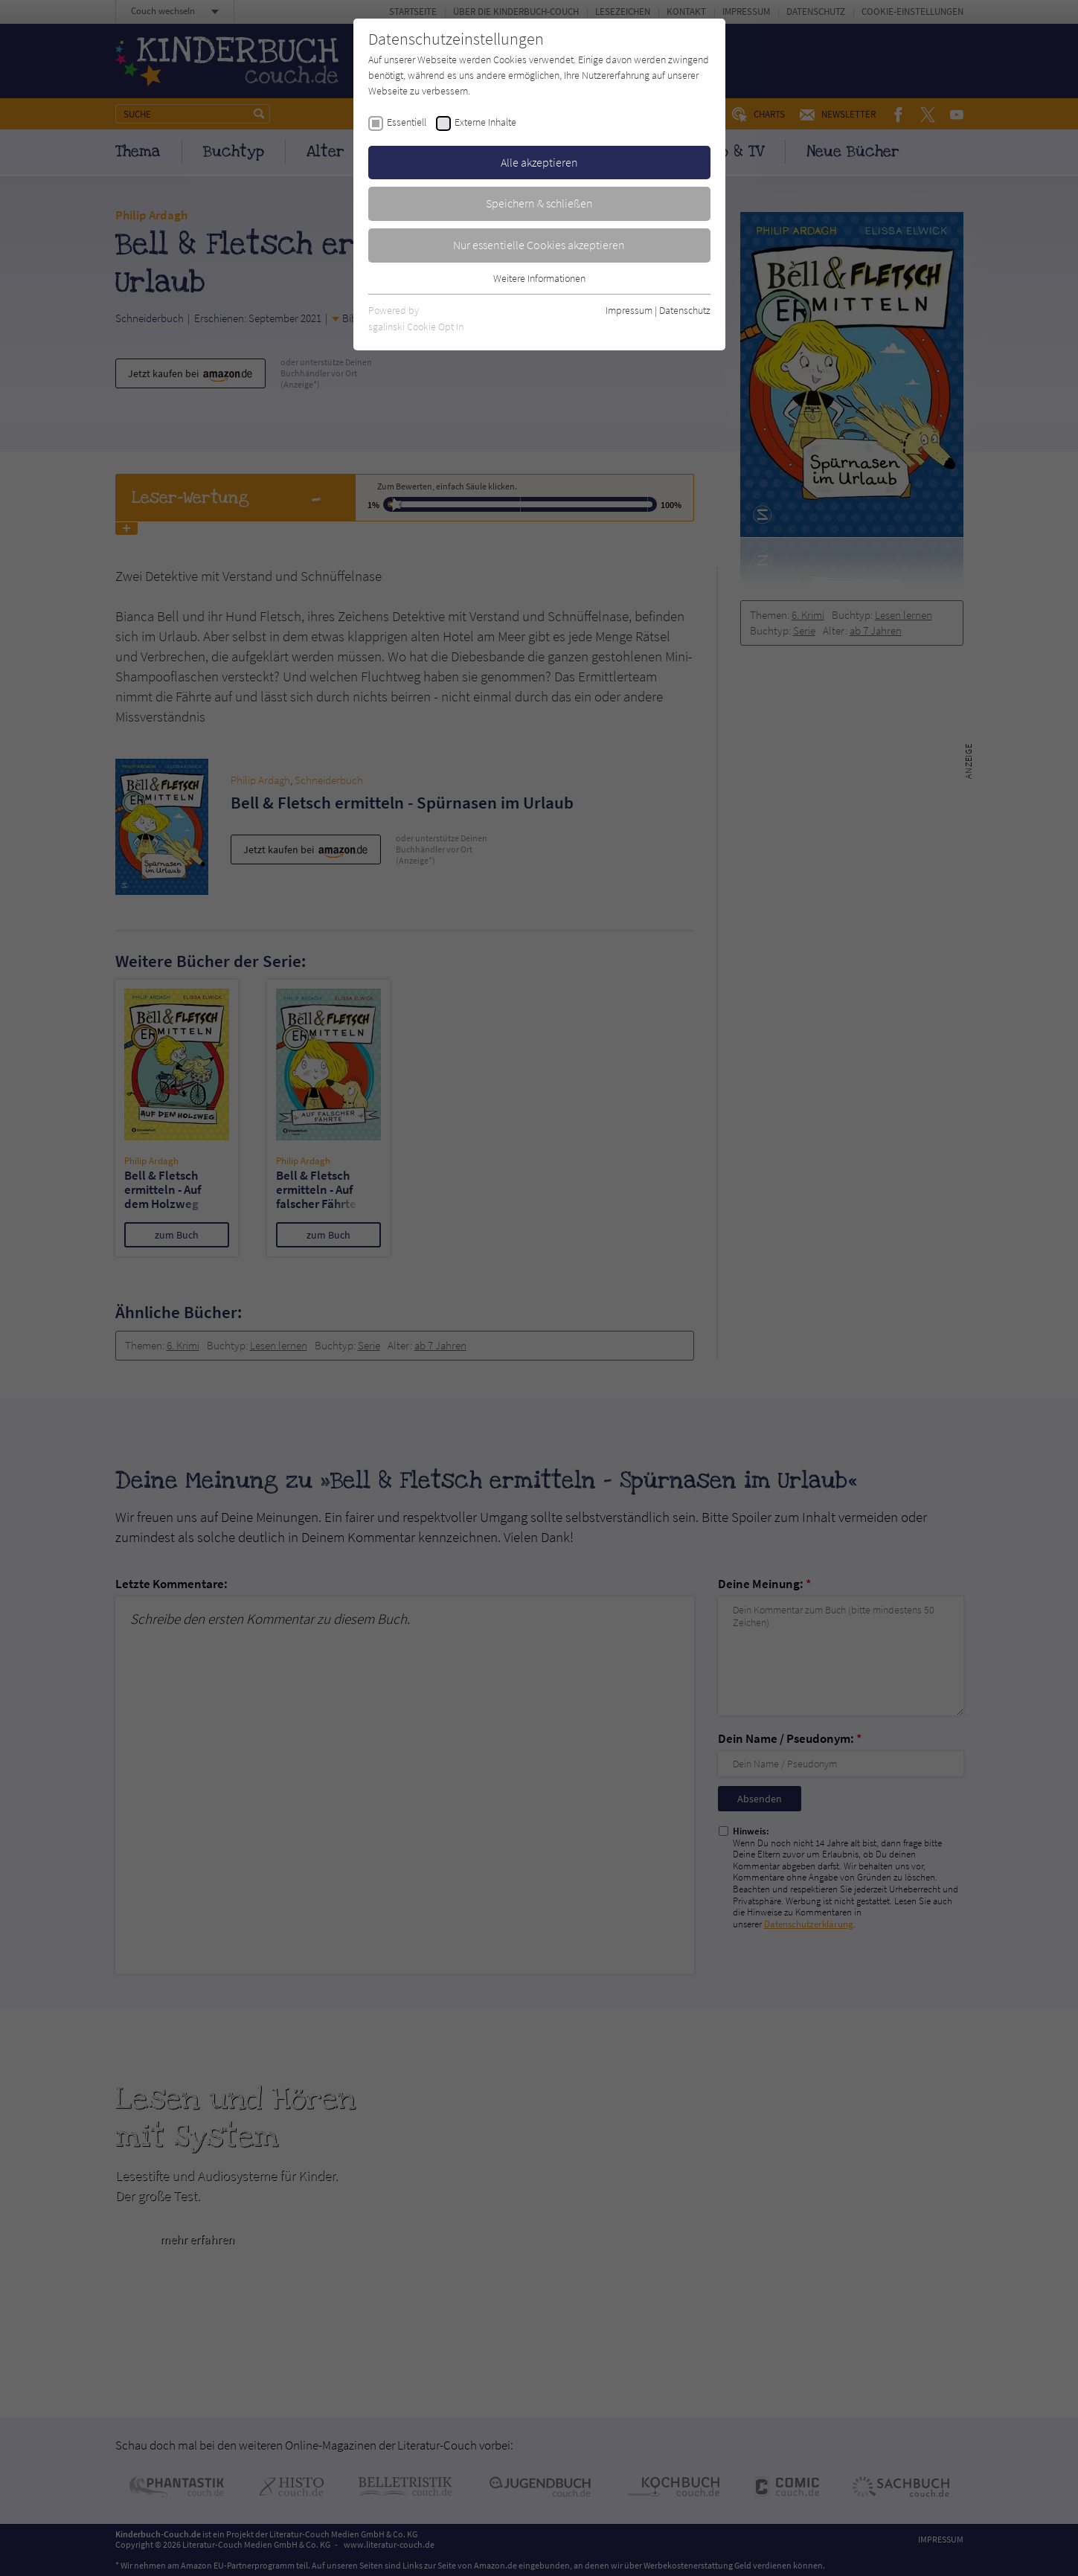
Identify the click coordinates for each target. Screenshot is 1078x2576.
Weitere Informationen (539, 278)
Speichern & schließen (539, 203)
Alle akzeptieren (539, 162)
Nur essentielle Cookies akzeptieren (539, 244)
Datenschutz (684, 310)
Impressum (629, 310)
